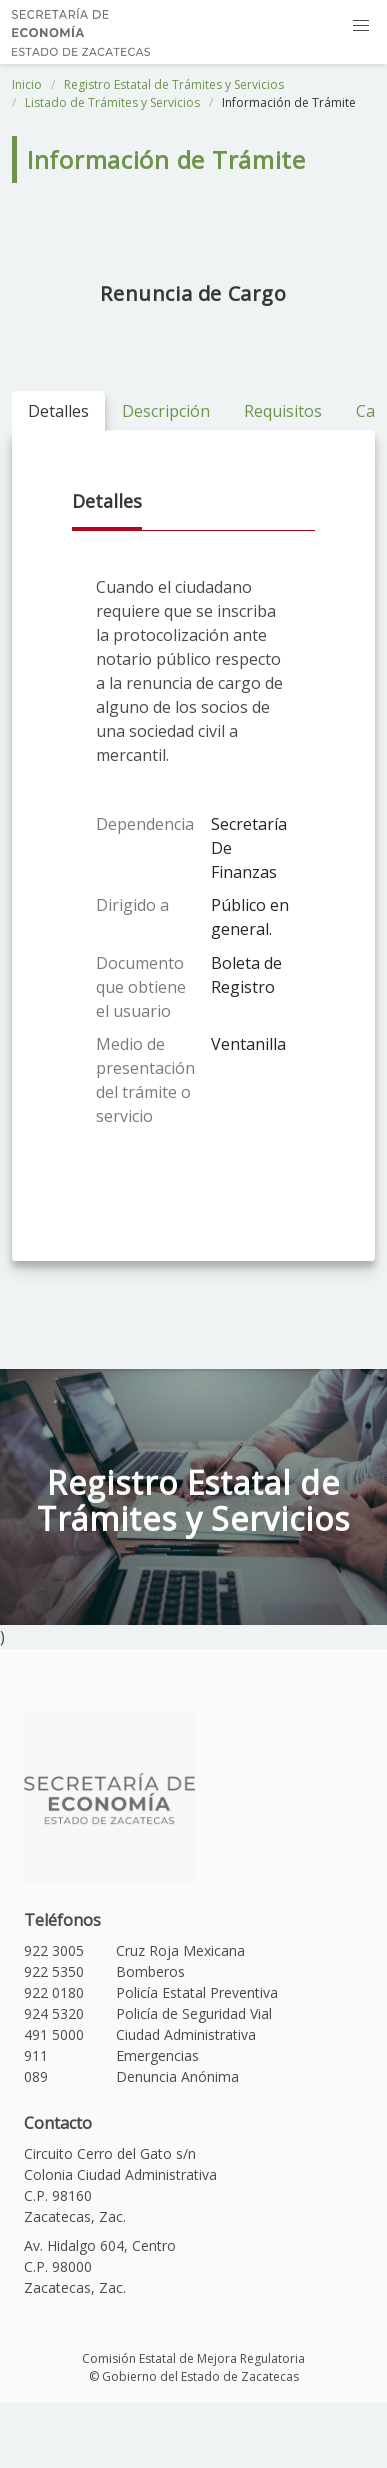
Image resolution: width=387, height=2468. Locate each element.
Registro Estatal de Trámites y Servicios (174, 84)
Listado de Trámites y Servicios (112, 102)
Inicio (27, 84)
